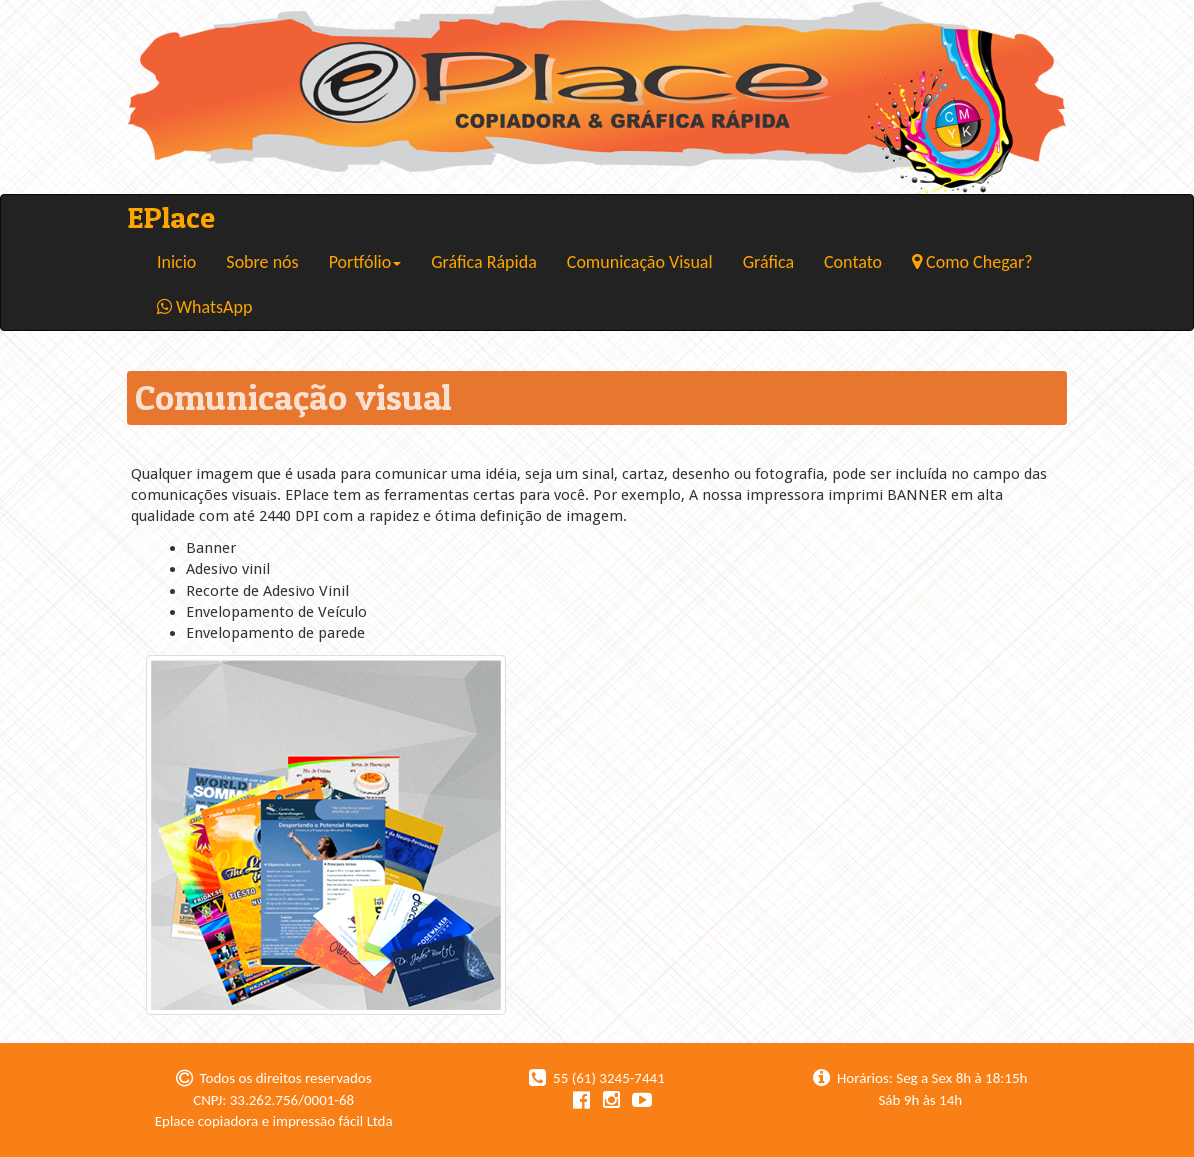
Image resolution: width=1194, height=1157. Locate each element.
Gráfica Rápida (484, 262)
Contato (853, 262)
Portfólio (365, 262)
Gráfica (768, 262)
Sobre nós (262, 262)
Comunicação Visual (640, 262)
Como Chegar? (972, 262)
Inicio (176, 262)
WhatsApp (204, 307)
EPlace (171, 217)
